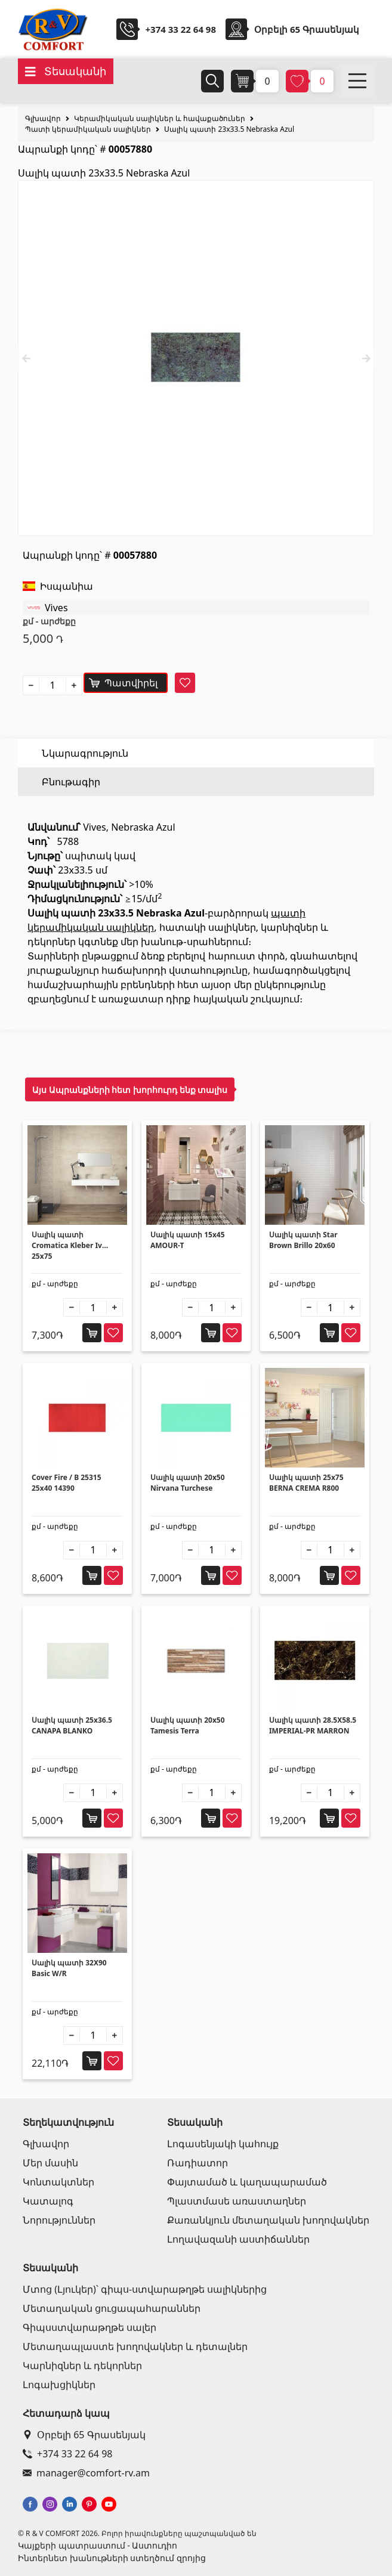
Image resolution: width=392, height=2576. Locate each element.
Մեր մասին (50, 2162)
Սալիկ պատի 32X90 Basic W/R (69, 1968)
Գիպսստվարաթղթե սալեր (89, 2327)
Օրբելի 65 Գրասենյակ (84, 2435)
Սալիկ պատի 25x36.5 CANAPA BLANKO (72, 1725)
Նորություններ (59, 2220)
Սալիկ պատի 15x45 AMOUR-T (187, 1240)
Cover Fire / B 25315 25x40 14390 (66, 1482)
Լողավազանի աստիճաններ (238, 2239)
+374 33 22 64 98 (180, 29)
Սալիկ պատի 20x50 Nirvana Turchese (187, 1482)
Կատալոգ (48, 2200)
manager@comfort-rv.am (86, 2473)
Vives (56, 607)
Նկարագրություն (85, 753)
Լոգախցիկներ (59, 2384)
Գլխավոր (43, 118)
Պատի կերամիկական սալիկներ (88, 129)
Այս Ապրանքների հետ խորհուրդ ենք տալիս (129, 1089)
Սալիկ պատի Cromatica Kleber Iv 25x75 (67, 1245)
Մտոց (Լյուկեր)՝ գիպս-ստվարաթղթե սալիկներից (145, 2289)
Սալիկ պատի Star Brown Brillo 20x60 (303, 1240)
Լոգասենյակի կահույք (223, 2143)
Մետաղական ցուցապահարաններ (111, 2308)
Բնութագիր (71, 781)
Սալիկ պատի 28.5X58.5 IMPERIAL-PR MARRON (312, 1725)
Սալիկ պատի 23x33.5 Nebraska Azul (229, 129)
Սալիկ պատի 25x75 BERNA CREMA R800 (306, 1482)
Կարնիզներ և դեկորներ (82, 2365)
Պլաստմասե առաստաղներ (236, 2200)
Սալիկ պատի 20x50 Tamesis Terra (187, 1725)
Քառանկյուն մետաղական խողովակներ (268, 2220)
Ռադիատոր (197, 2162)
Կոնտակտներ (58, 2181)
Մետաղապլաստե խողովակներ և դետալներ (135, 2346)
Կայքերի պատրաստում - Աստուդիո (97, 2545)
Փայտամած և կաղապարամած (247, 2181)
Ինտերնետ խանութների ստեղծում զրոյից (112, 2557)
